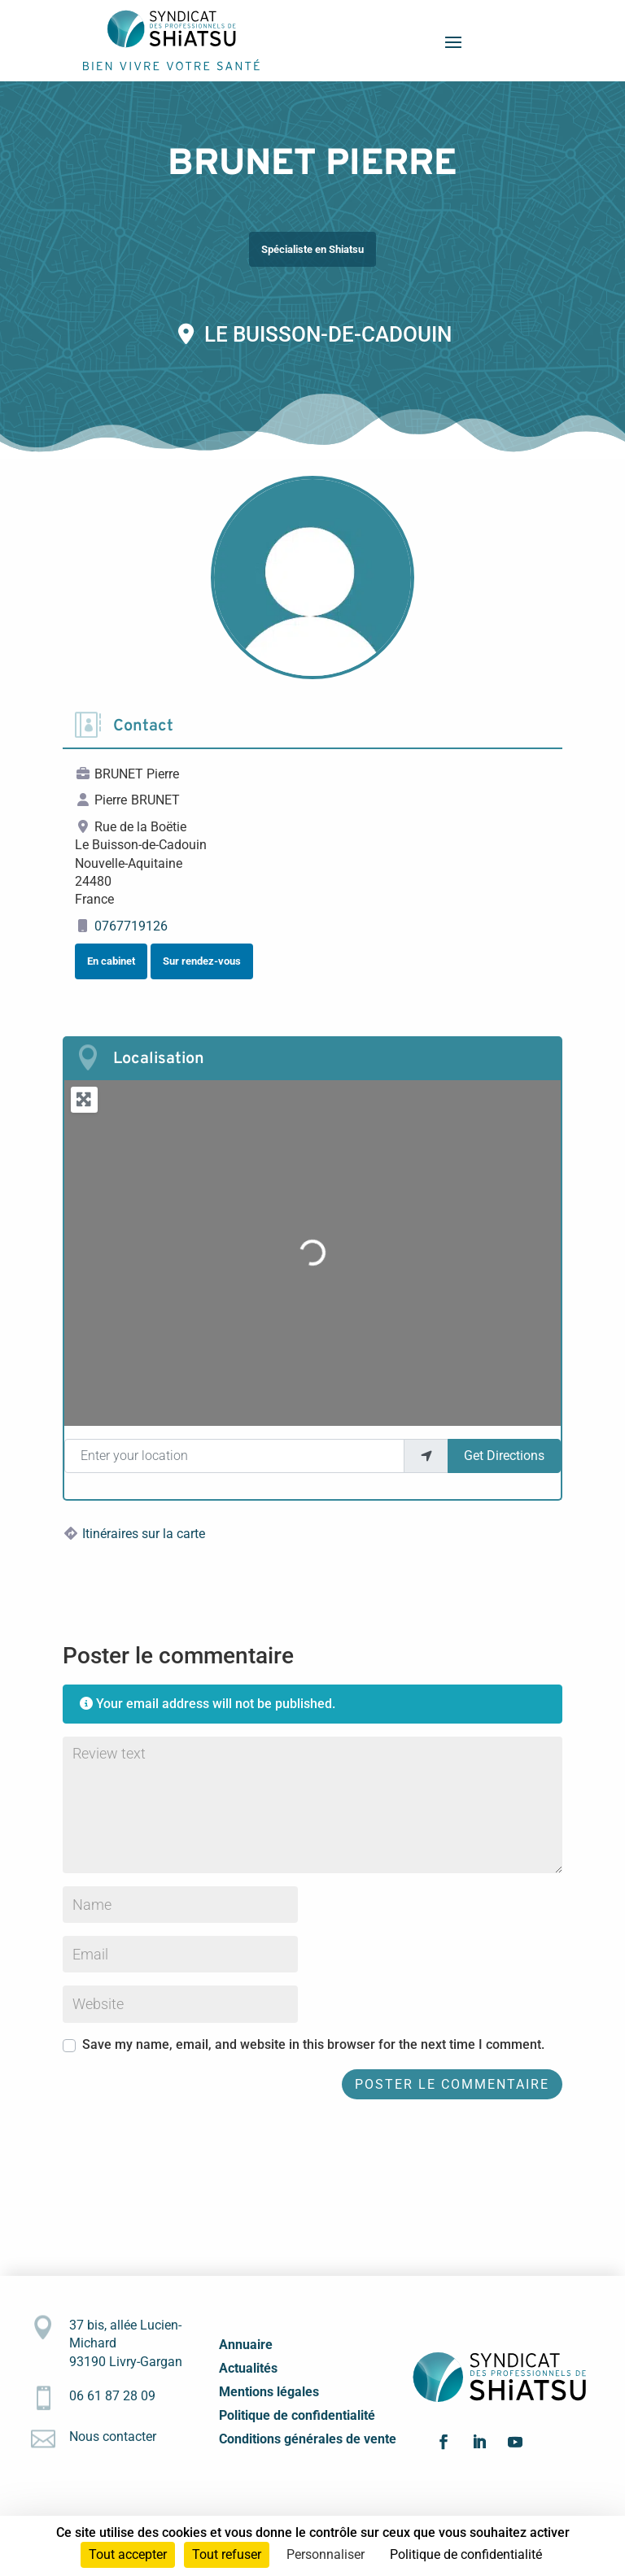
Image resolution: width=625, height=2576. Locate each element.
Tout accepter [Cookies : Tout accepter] (128, 2554)
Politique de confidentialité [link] (466, 2554)
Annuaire (246, 2344)
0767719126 (131, 926)
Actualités (248, 2368)
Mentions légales (269, 2391)
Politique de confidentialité (297, 2415)
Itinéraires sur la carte (143, 1533)
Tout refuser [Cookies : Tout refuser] (226, 2554)
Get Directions (504, 1455)
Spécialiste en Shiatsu (312, 249)
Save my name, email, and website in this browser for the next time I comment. (313, 2044)
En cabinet (111, 961)
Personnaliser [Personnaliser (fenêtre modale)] (325, 2554)
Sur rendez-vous (202, 961)
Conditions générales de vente (307, 2439)
